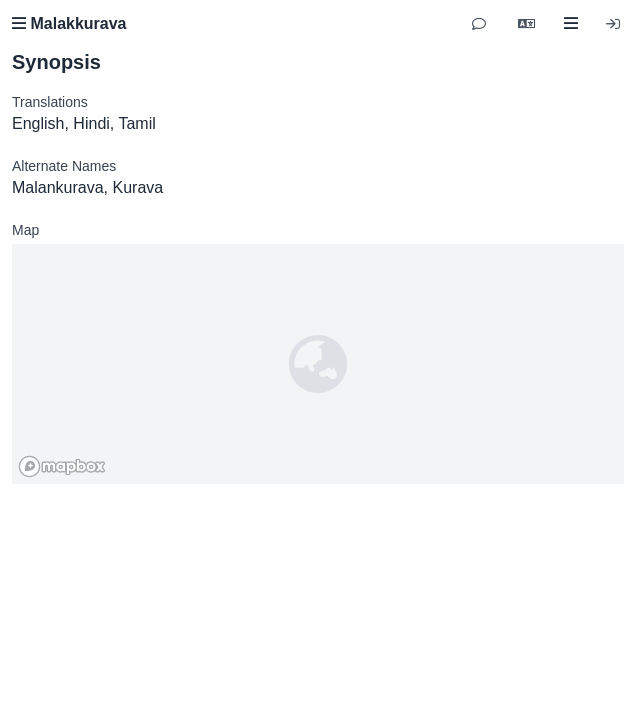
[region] (318, 364)
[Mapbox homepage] (62, 466)
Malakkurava (69, 23)
